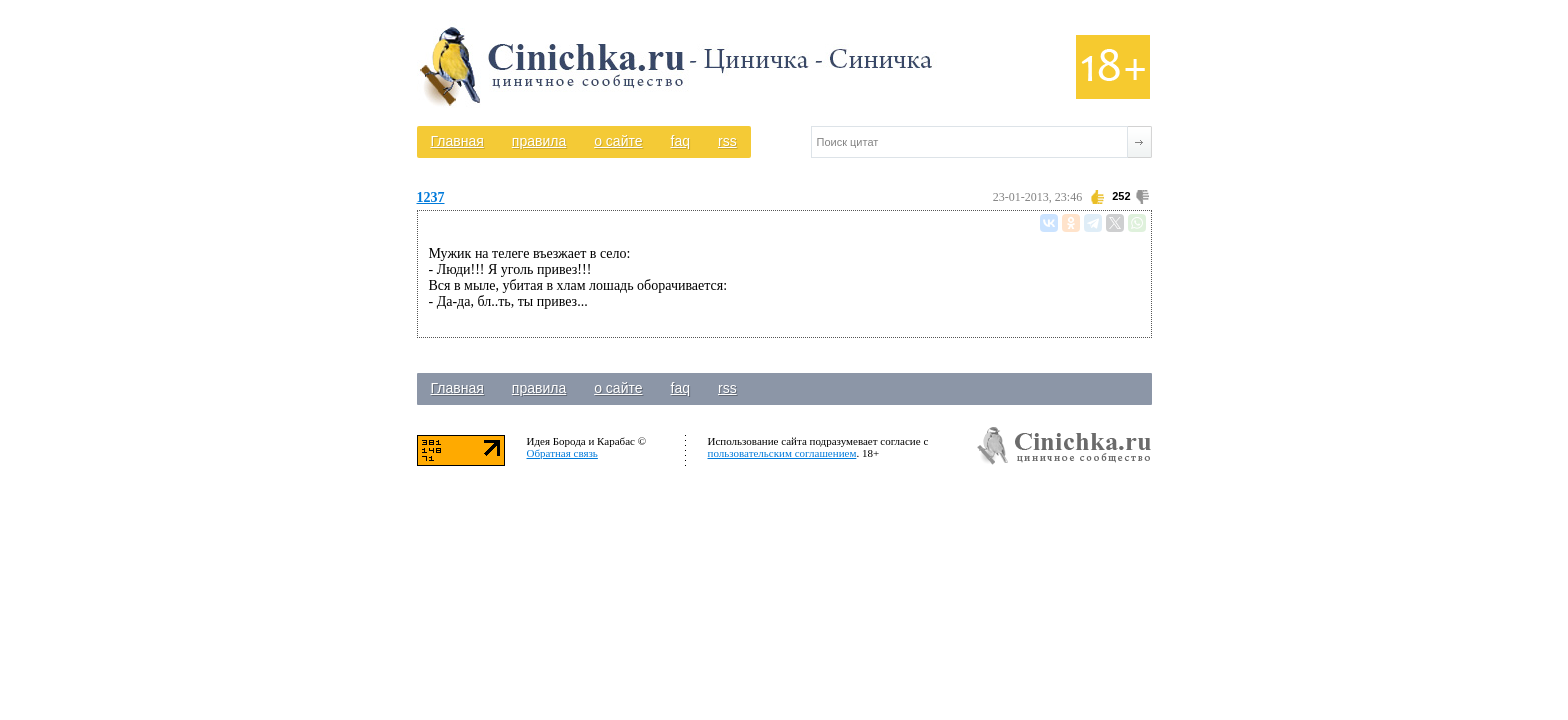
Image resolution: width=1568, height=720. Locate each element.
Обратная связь (562, 453)
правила (539, 141)
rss (727, 141)
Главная (457, 141)
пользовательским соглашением (782, 453)
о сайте (618, 141)
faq (680, 141)
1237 (431, 197)
